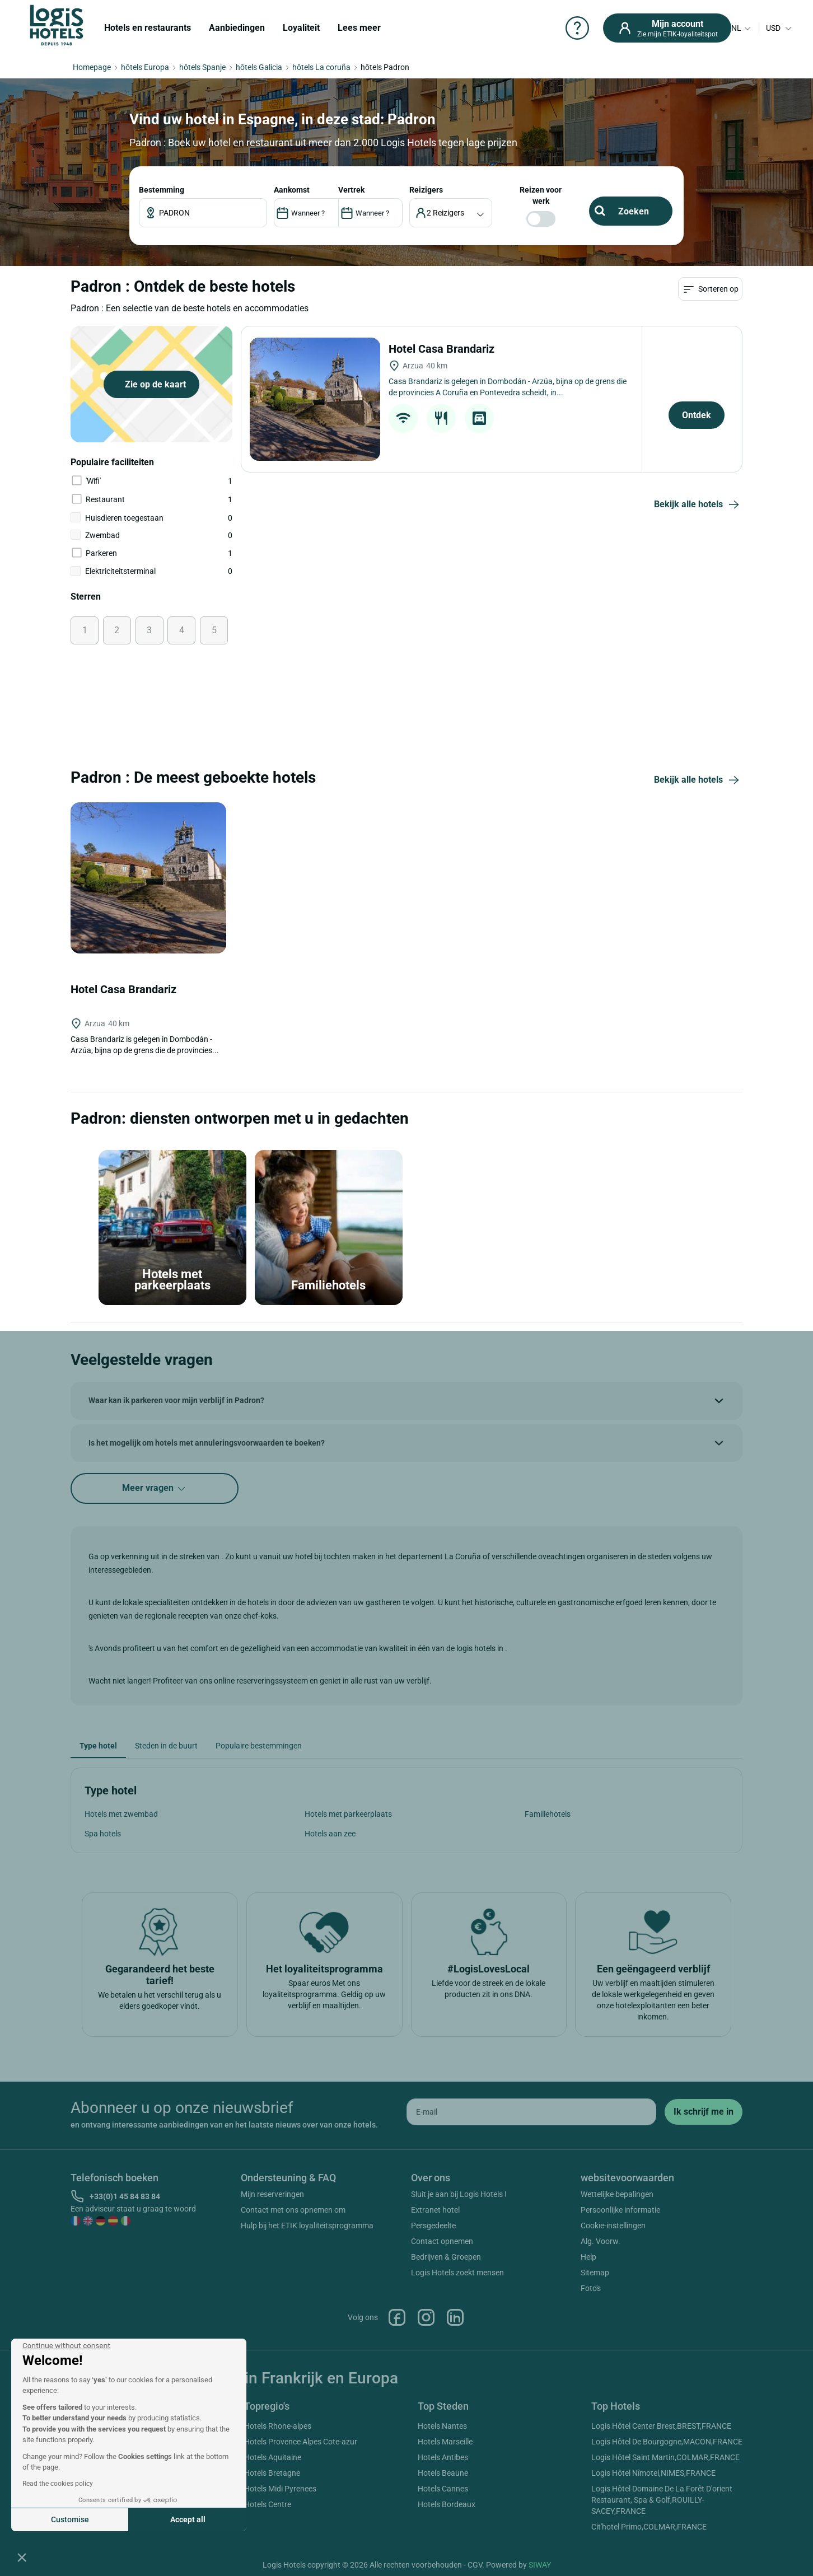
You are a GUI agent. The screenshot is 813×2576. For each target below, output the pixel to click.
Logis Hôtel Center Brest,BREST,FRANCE (661, 2425)
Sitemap (595, 2272)
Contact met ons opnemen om (293, 2209)
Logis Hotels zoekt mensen (457, 2272)
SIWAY (540, 2564)
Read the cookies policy (57, 2484)
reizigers (426, 189)
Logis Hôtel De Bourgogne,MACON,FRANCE (666, 2441)
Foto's (591, 2288)
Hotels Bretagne (272, 2473)
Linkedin (455, 2317)
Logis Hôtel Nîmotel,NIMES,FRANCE (653, 2473)
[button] (21, 2557)
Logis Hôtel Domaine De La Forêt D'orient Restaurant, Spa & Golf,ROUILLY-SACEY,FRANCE (661, 2500)
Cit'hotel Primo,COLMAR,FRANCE (649, 2526)
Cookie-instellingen (613, 2225)
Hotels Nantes (442, 2425)
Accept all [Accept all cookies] (187, 2519)
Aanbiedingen (237, 27)
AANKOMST (292, 189)
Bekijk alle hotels (698, 505)
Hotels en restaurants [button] (147, 27)
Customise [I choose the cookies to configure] (70, 2519)
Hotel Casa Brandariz (443, 349)
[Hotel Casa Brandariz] (315, 399)
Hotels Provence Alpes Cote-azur (300, 2441)
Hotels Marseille (445, 2441)
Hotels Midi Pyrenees (280, 2488)
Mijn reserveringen (272, 2194)
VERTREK (351, 189)
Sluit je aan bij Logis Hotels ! (459, 2194)
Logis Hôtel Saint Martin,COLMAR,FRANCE (665, 2457)
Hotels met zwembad (121, 1814)
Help (588, 2256)
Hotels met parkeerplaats (348, 1814)
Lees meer (359, 27)
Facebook (397, 2317)
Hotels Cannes (443, 2488)
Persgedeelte (433, 2225)
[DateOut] (370, 212)
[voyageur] (451, 212)
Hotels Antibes (443, 2457)
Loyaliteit (301, 27)
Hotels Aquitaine (272, 2457)
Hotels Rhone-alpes (277, 2425)
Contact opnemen (442, 2241)
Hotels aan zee (330, 1833)
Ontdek (696, 415)
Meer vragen (154, 1488)
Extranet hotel (435, 2209)
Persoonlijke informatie (620, 2209)
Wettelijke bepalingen (617, 2194)
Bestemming (161, 189)
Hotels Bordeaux (446, 2504)
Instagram (426, 2317)
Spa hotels (103, 1833)
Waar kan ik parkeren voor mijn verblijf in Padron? (176, 1400)
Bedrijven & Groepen (446, 2256)
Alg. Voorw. (600, 2241)
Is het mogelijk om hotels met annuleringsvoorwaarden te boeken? (206, 1442)
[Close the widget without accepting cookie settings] (66, 2345)
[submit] (703, 2112)
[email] (531, 2111)
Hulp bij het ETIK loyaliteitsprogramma (307, 2225)
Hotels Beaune (443, 2473)
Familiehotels (548, 1814)
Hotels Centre (267, 2504)
